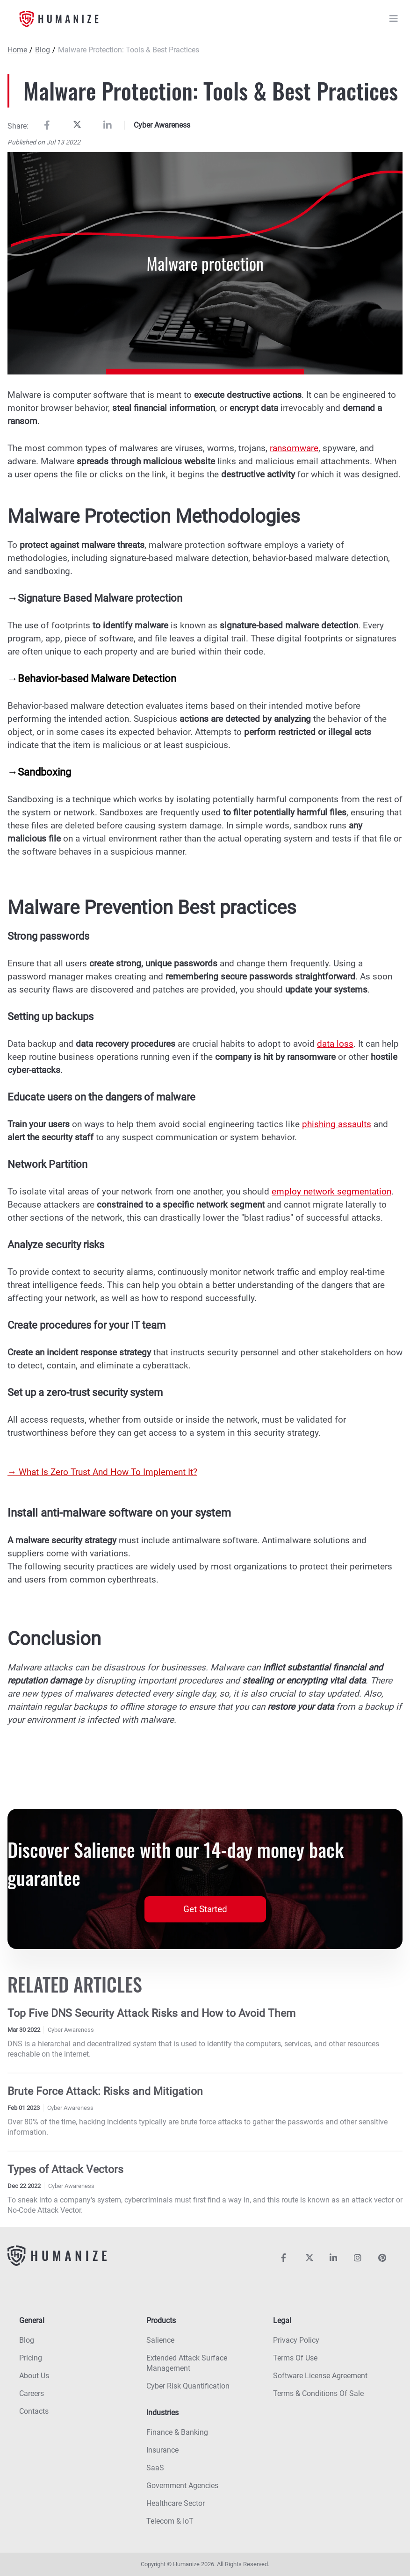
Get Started (205, 1909)
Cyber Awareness (162, 125)
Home (17, 49)
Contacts (34, 2411)
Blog (42, 49)
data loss (335, 1043)
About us (34, 2375)
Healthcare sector (175, 2503)
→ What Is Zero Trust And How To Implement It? (102, 1472)
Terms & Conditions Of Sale (318, 2393)
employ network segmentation (331, 1191)
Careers (31, 2393)
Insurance (162, 2450)
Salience (160, 2340)
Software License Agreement (320, 2375)
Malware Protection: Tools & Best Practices (128, 49)
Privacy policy (296, 2340)
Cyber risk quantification (188, 2386)
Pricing (30, 2357)
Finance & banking (177, 2432)
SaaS (155, 2467)
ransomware (294, 448)
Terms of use (295, 2357)
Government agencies (182, 2485)
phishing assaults (336, 1124)
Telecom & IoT (170, 2521)
